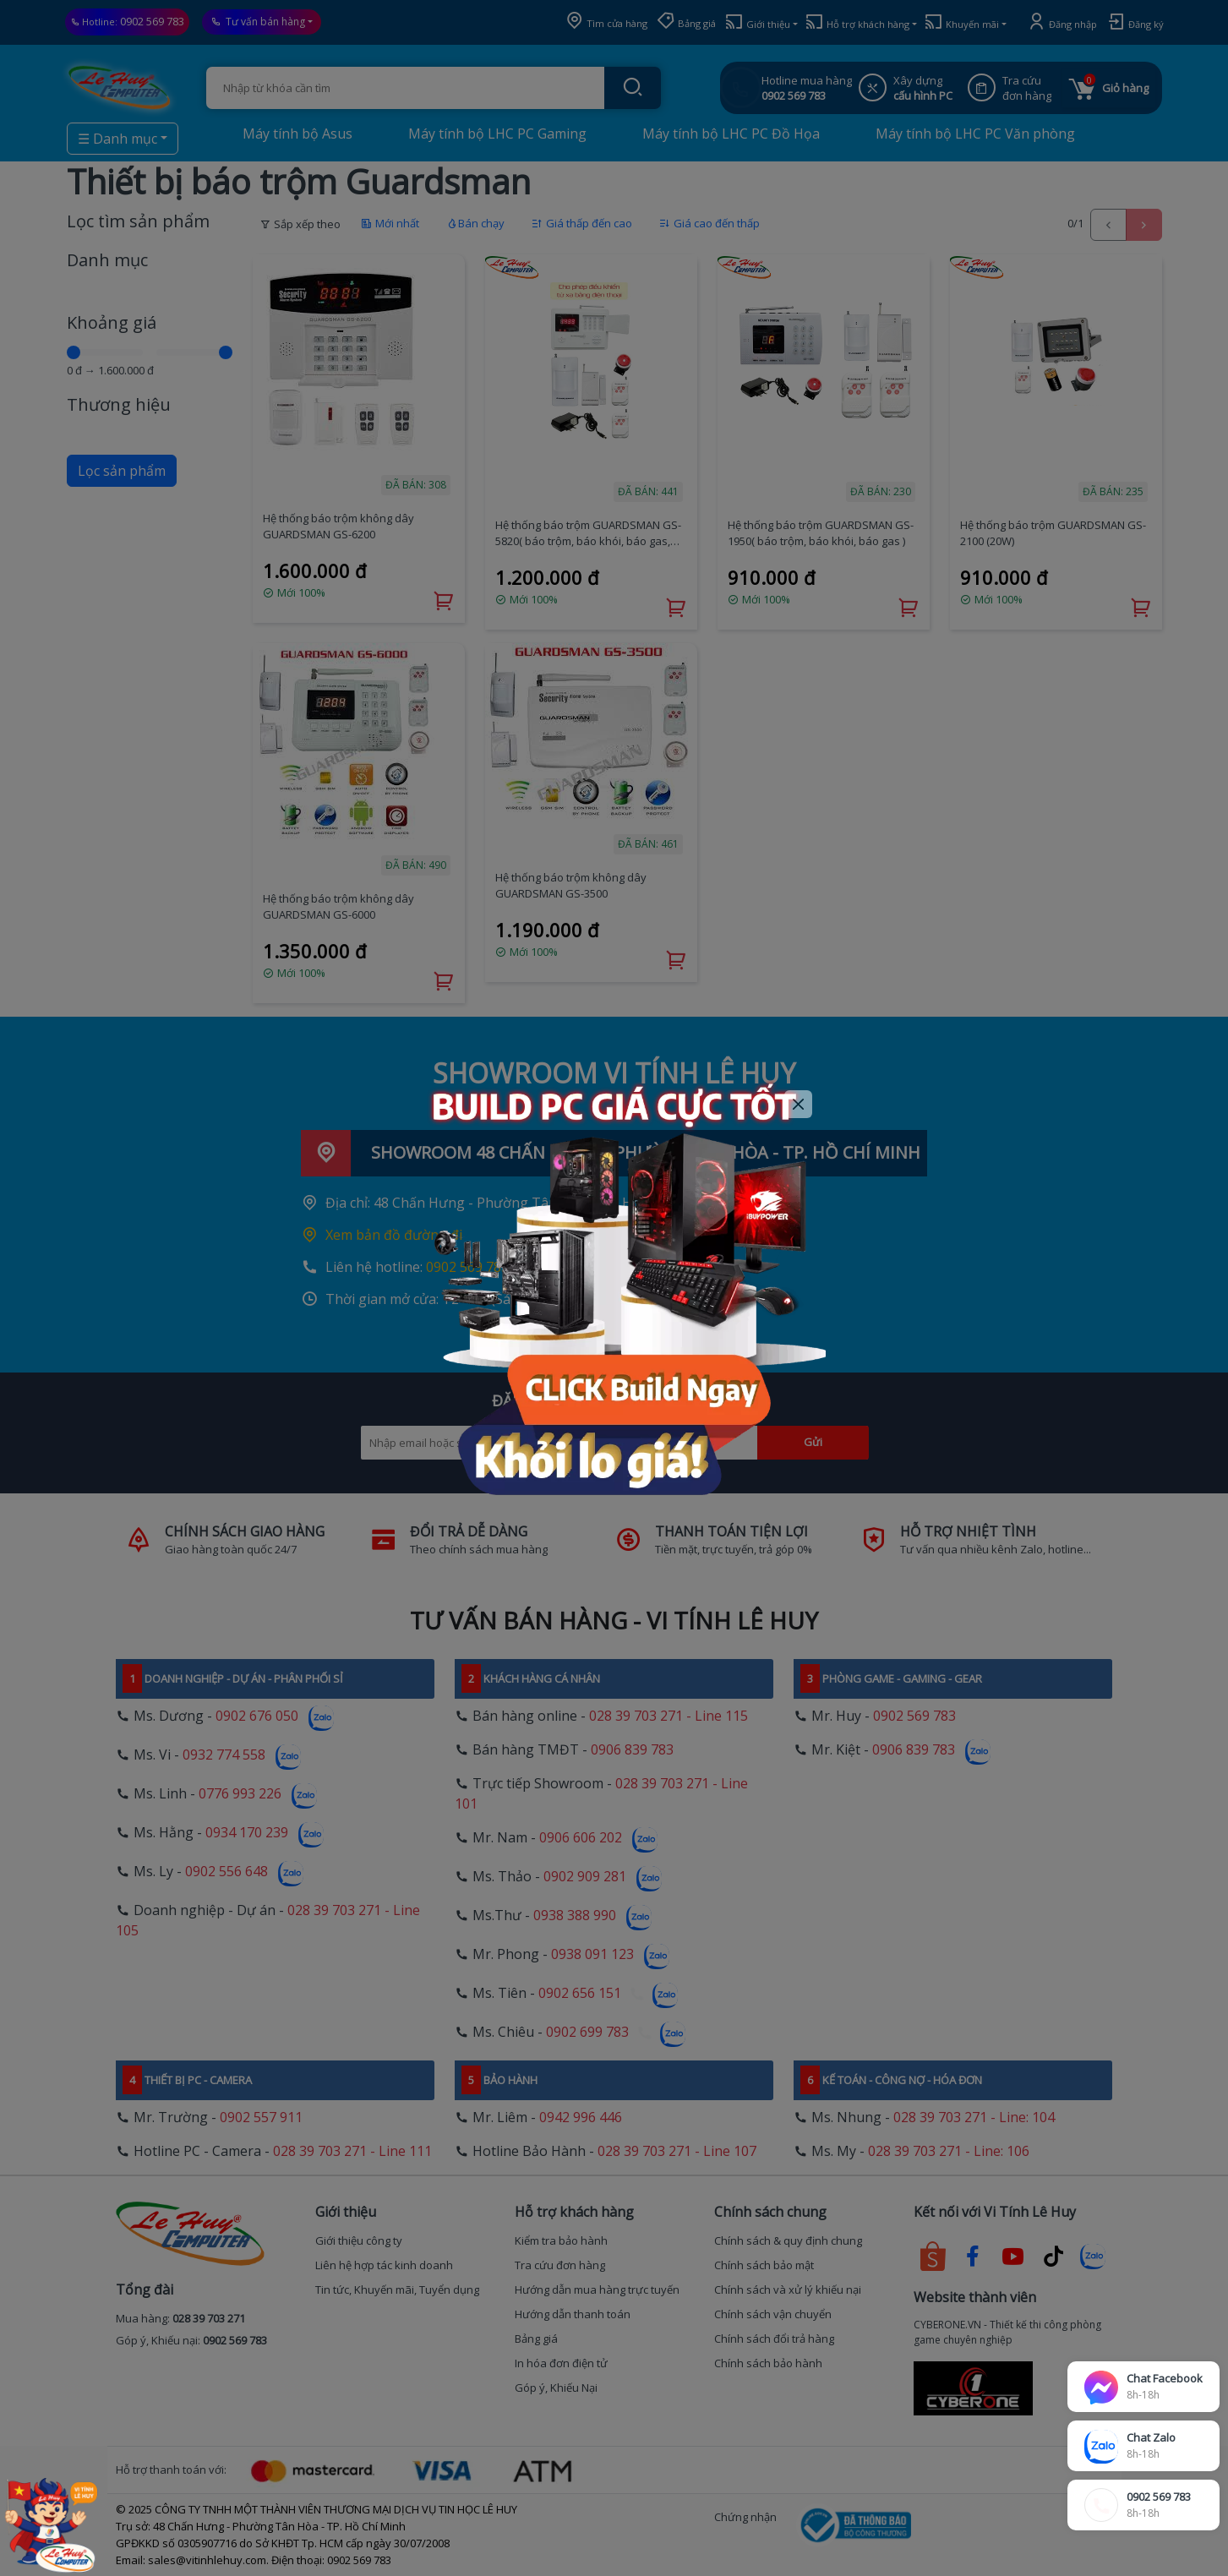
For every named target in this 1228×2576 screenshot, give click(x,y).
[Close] (798, 1104)
